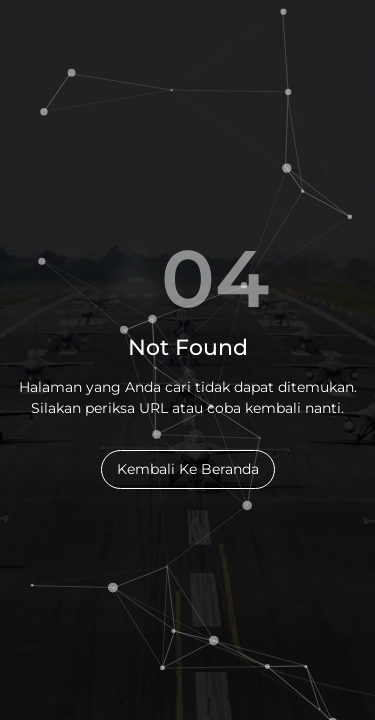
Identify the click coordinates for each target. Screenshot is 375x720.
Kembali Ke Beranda (188, 469)
